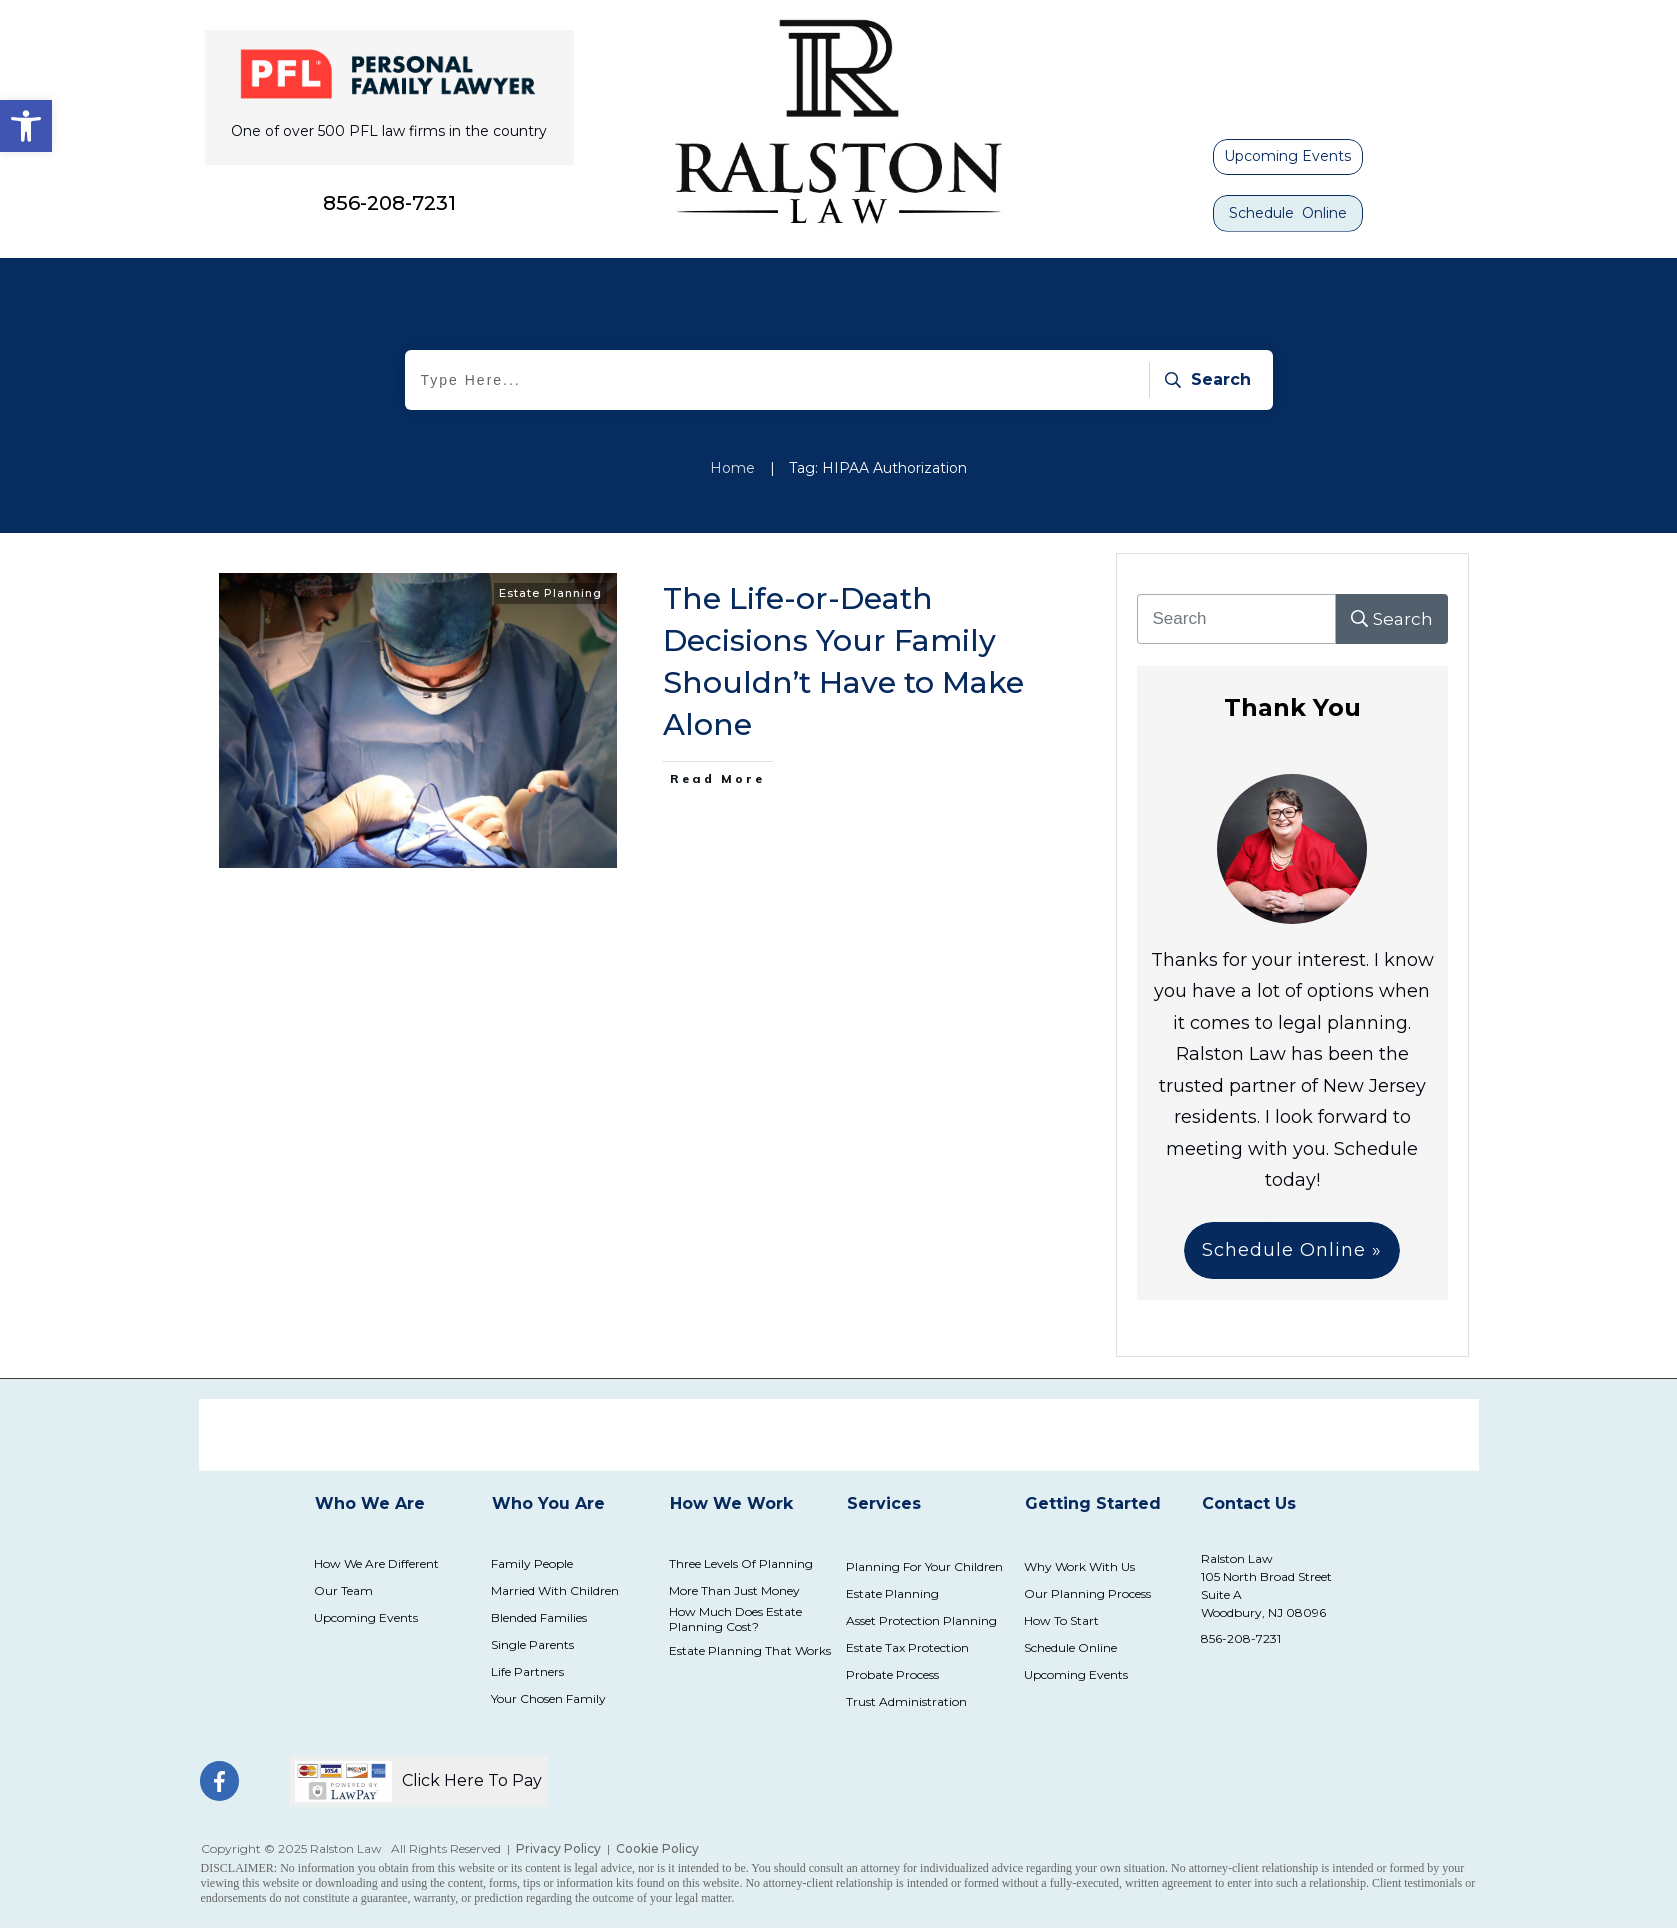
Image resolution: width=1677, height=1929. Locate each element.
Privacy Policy (558, 1848)
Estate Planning (550, 593)
